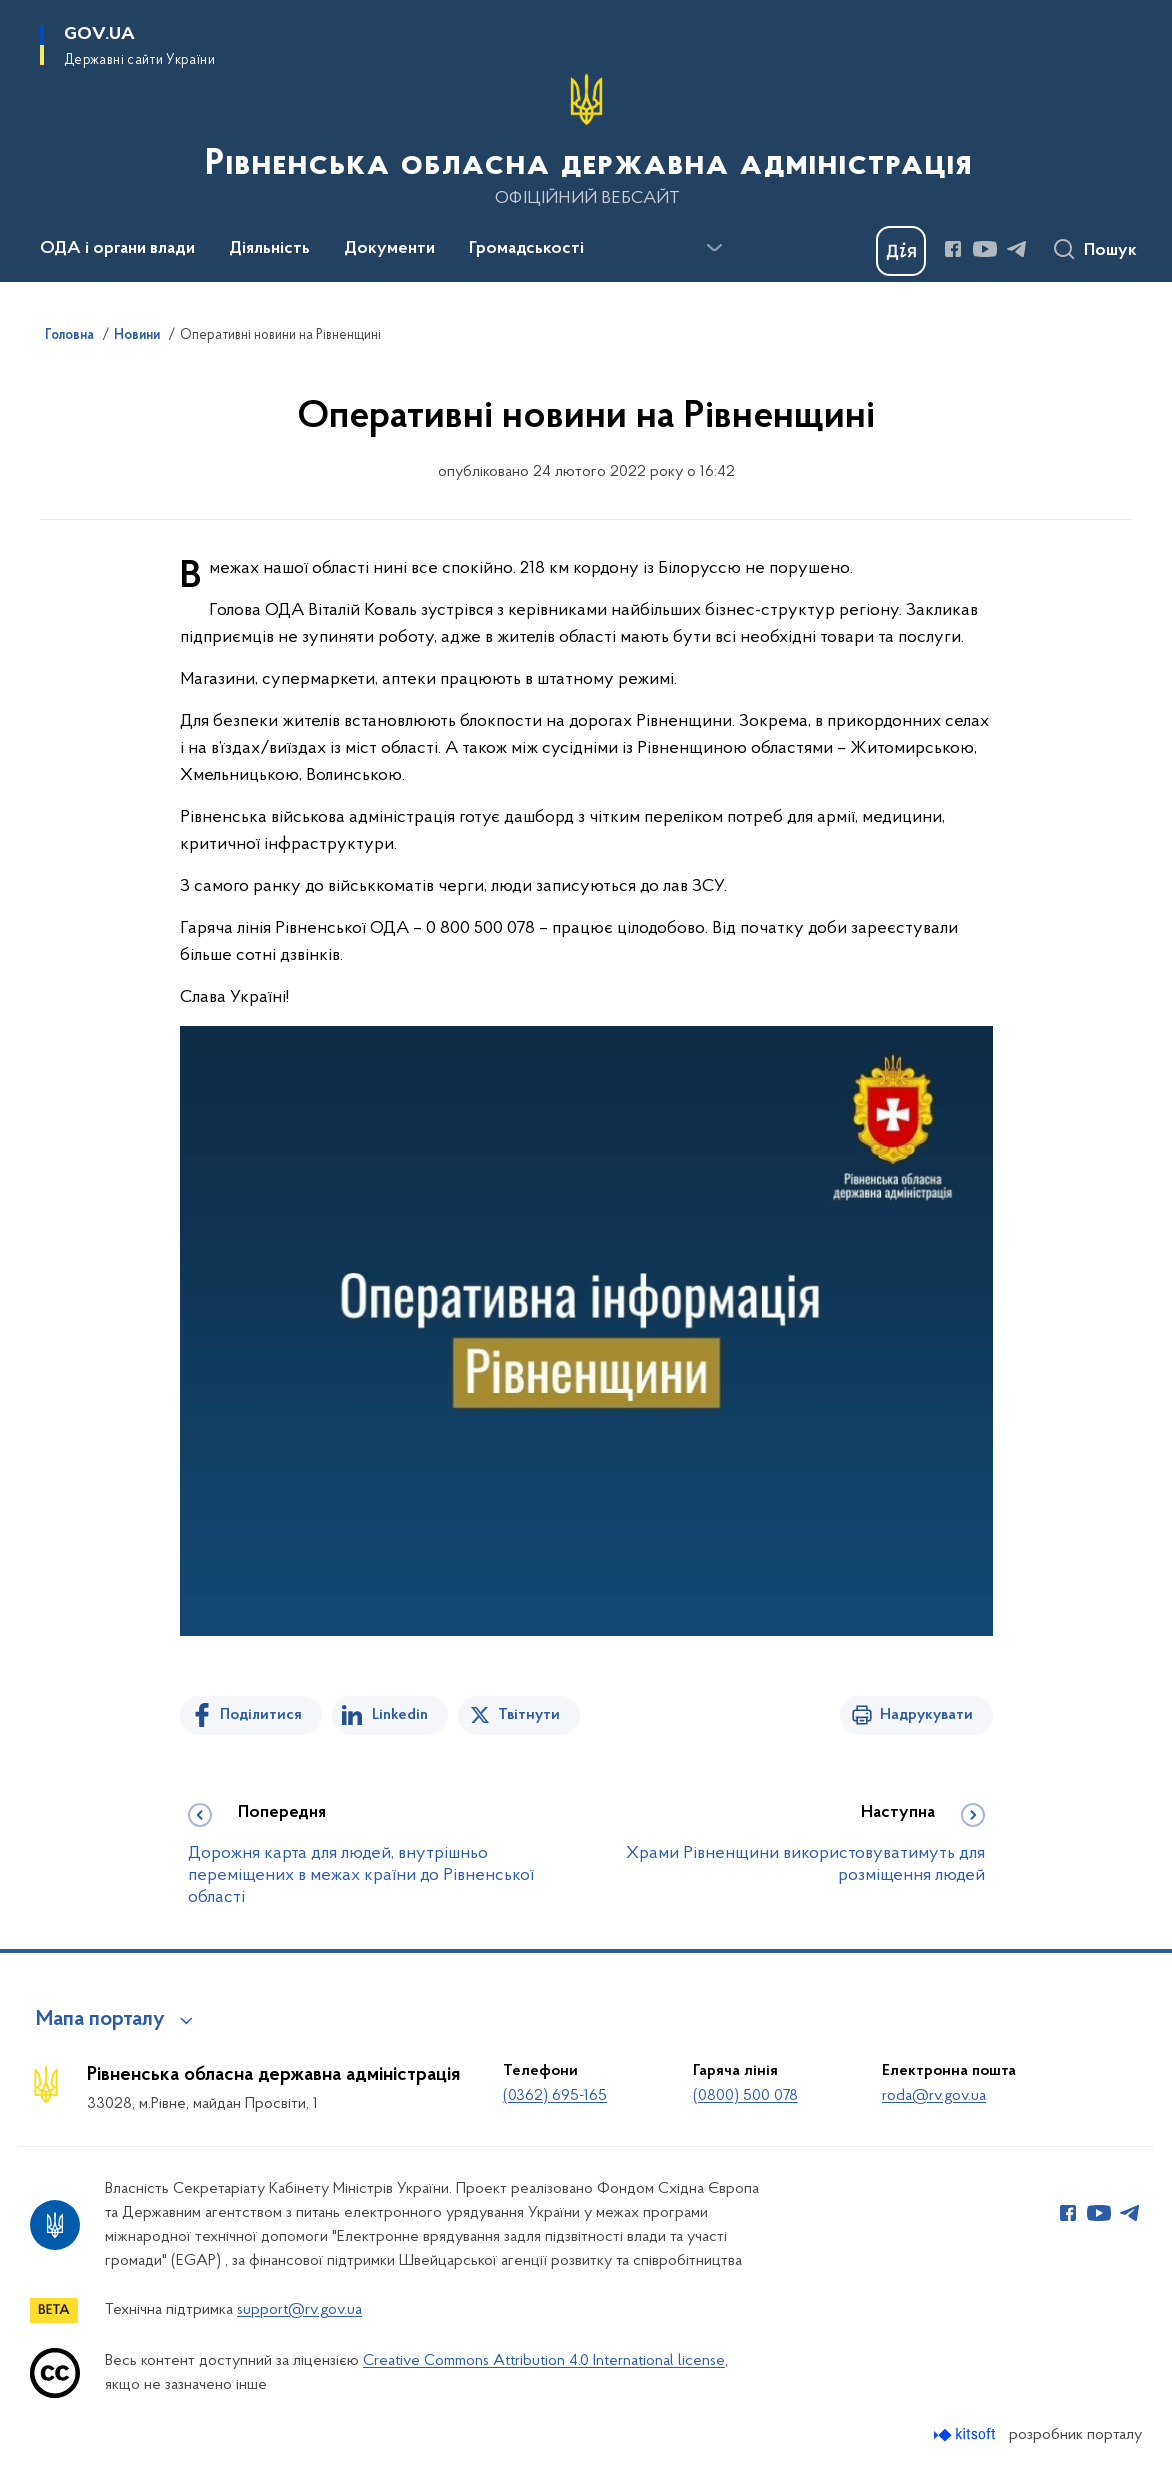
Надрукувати (926, 1715)
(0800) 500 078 (745, 2096)
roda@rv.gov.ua (934, 2096)
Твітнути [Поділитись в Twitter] (529, 1715)
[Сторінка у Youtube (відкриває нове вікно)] (985, 249)
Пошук (1110, 251)
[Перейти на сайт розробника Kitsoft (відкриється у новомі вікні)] (966, 2434)
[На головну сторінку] (586, 139)
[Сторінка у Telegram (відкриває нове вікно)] (1017, 249)
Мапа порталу (100, 2020)
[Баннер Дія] (901, 251)
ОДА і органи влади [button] (117, 249)
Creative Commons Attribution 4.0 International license (544, 2361)
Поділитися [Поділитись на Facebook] (261, 1715)
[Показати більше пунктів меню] (714, 248)
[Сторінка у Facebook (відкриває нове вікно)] (953, 249)
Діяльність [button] (269, 249)
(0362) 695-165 (555, 2096)
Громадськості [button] (526, 249)
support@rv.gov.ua (299, 2310)
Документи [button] (389, 249)
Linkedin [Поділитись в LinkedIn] (400, 1715)
